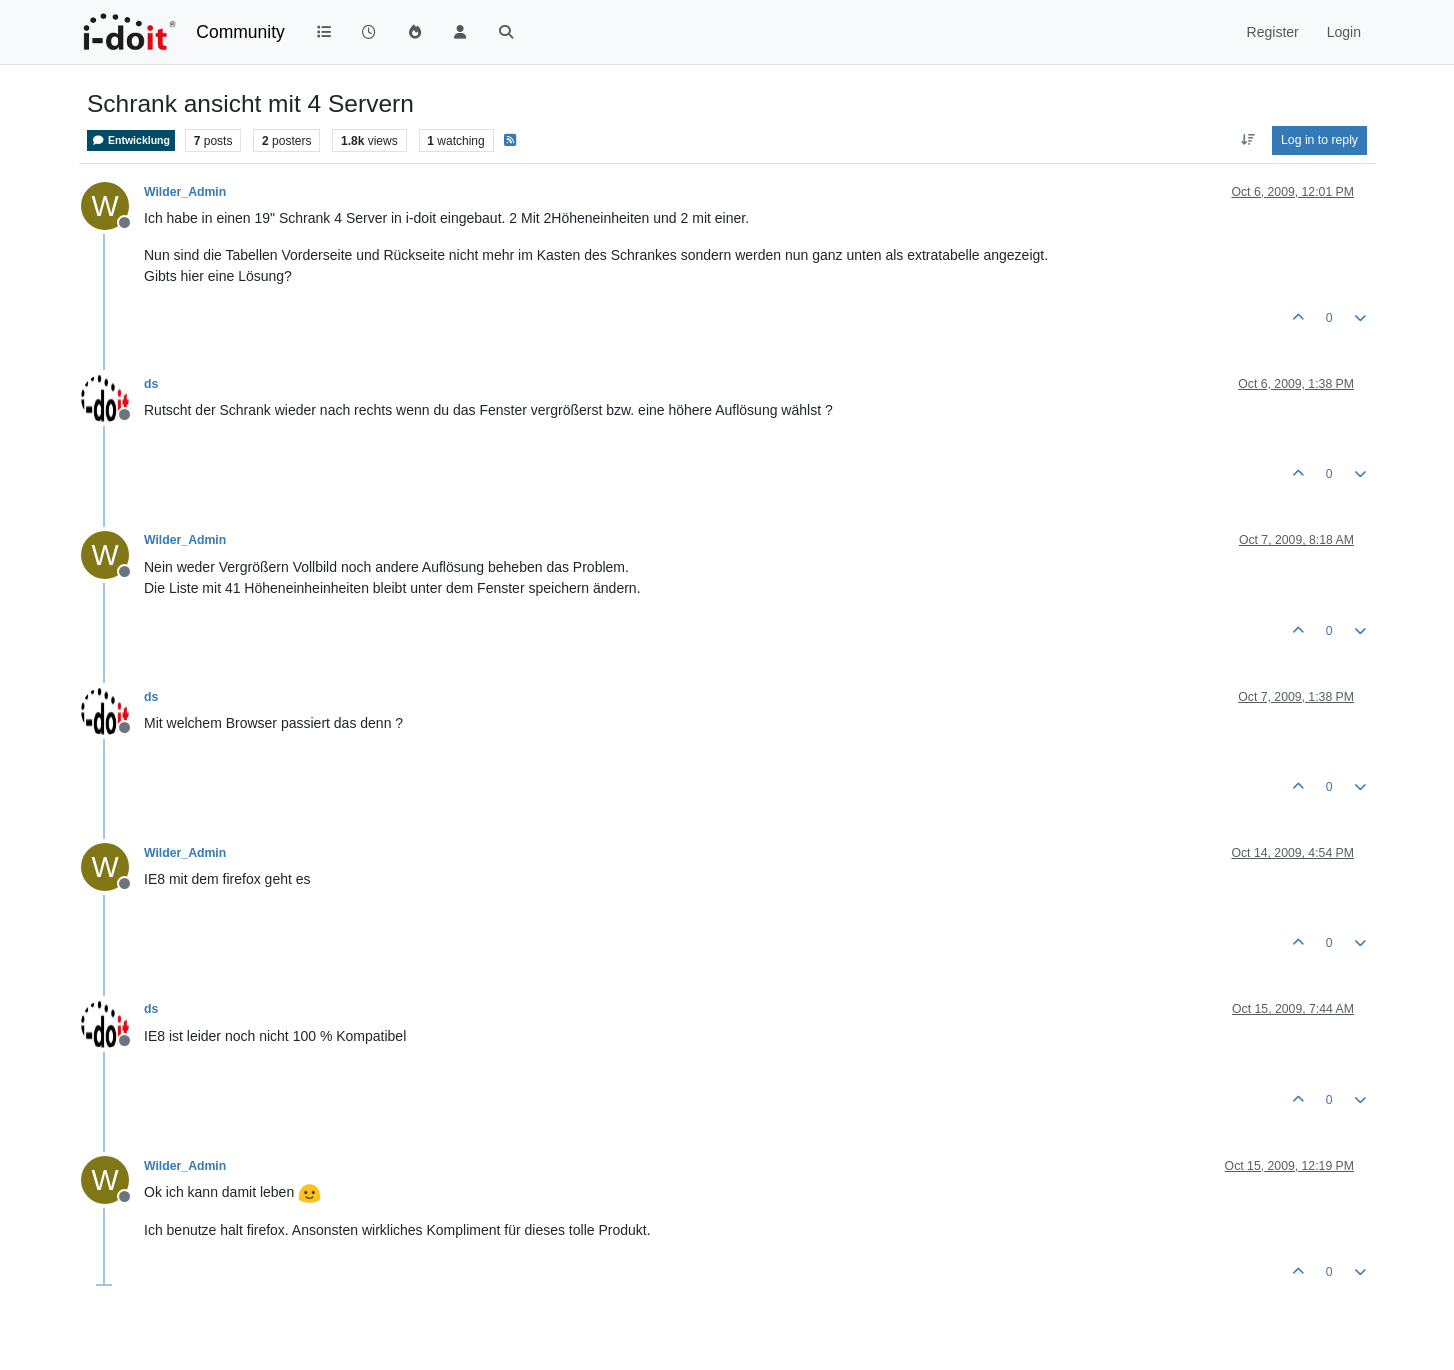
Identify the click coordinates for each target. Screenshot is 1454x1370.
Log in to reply (1319, 140)
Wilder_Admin (185, 192)
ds (151, 384)
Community (240, 32)
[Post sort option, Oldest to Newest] (1247, 140)
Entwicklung (131, 140)
